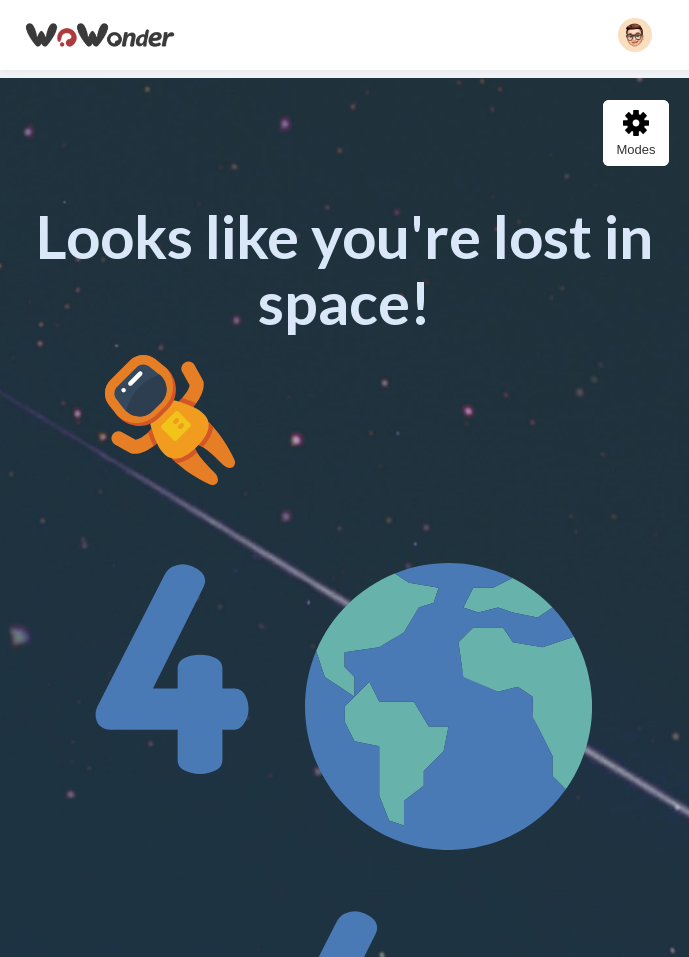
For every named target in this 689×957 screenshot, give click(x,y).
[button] (635, 35)
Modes (635, 133)
